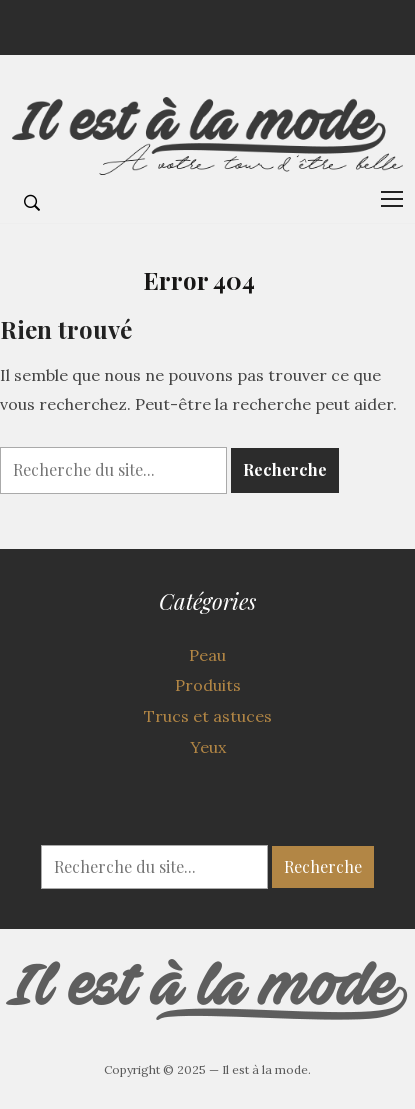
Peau (207, 655)
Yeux (208, 747)
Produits (208, 685)
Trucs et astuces (208, 716)
